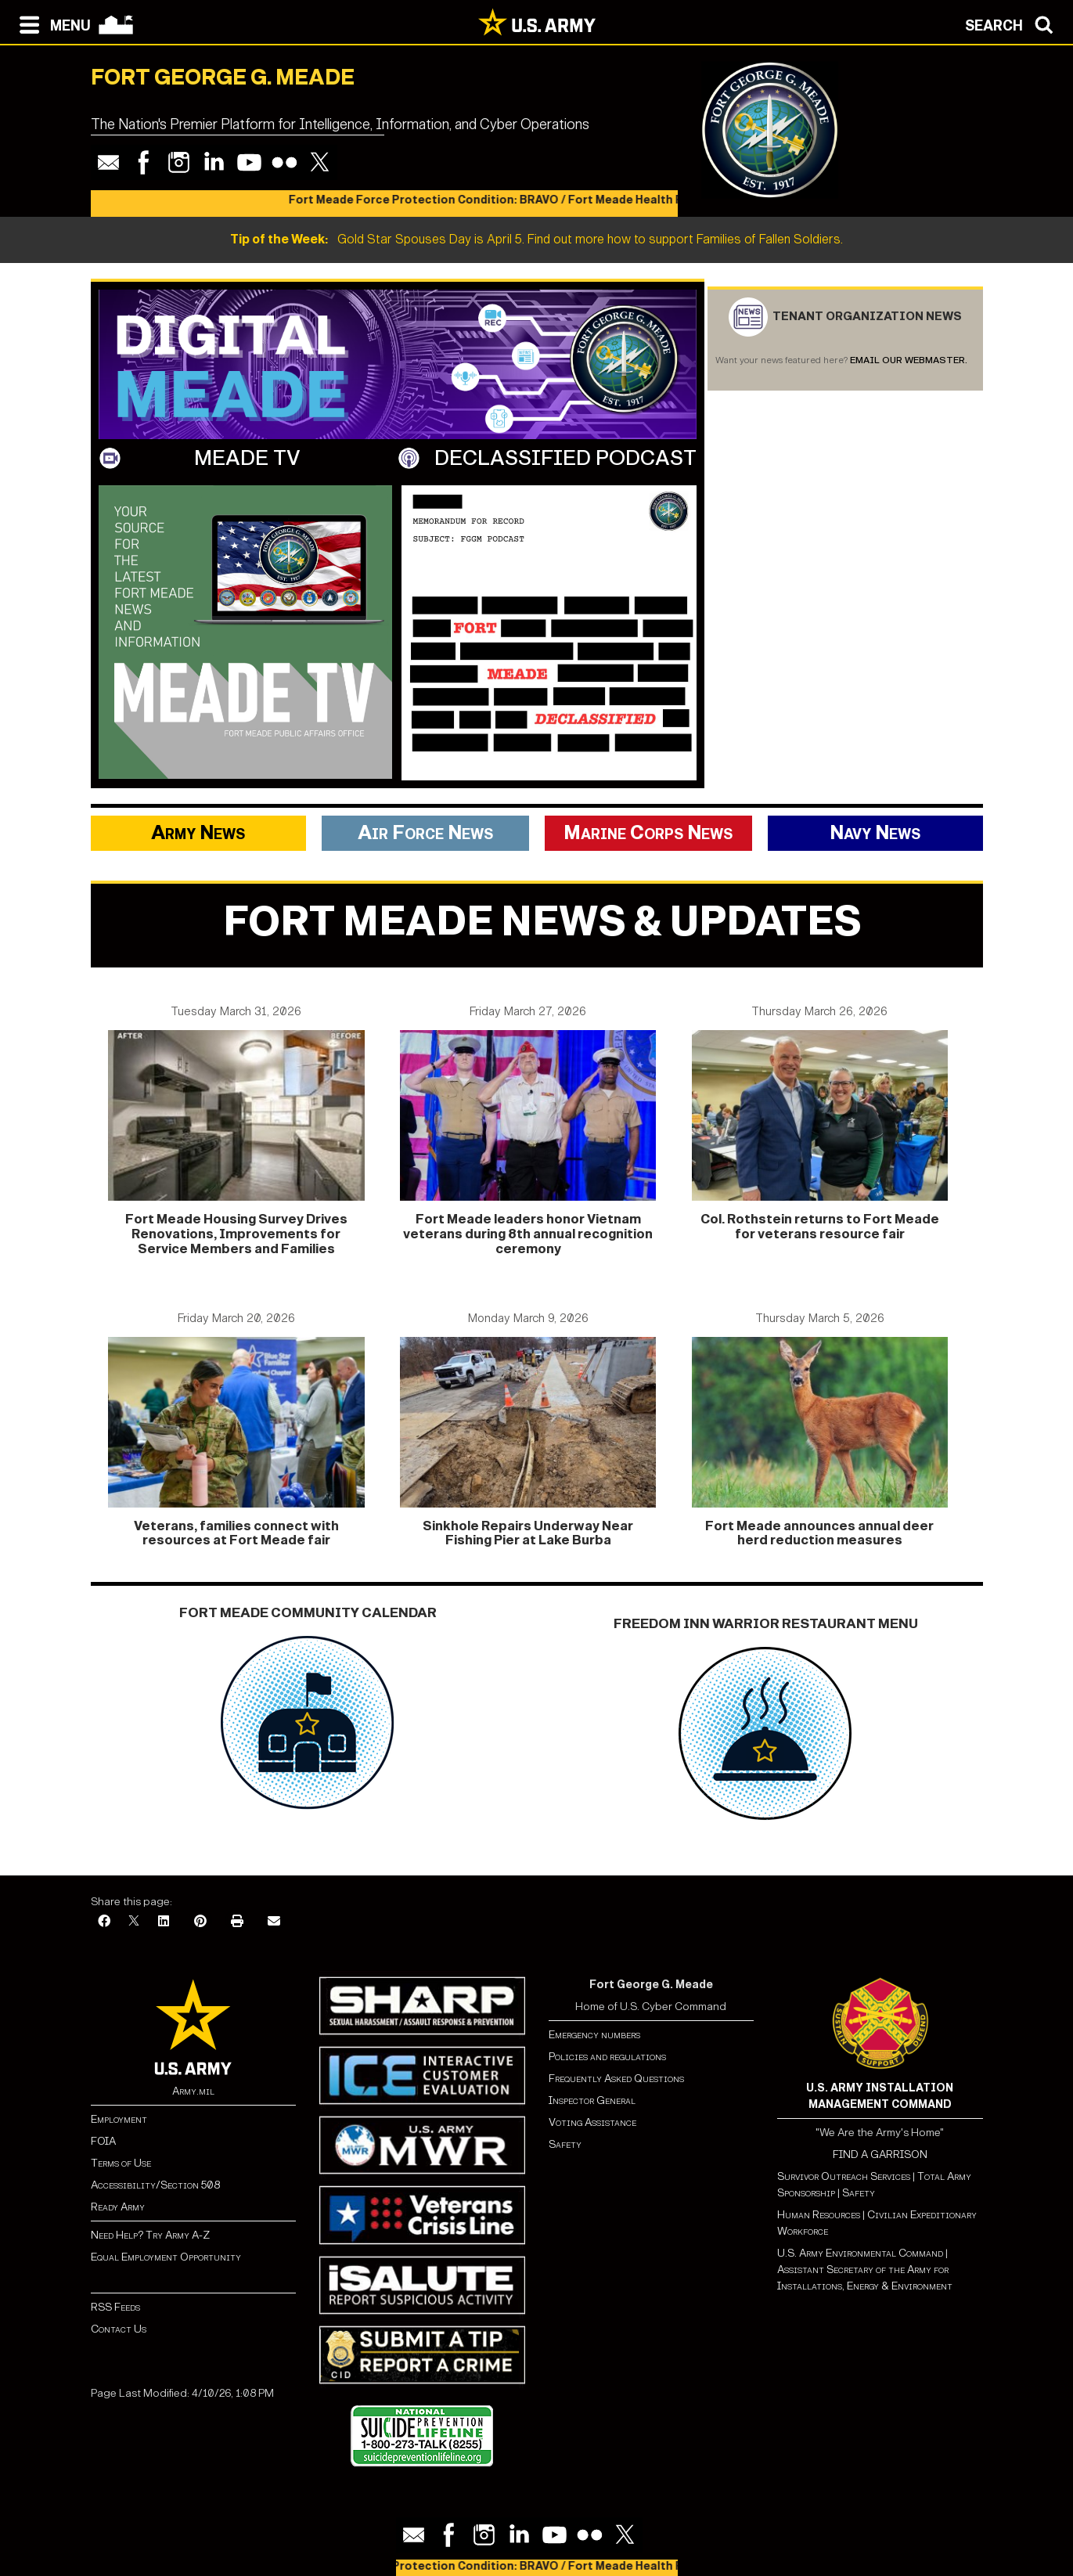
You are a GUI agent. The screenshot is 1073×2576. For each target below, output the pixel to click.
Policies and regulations (607, 2056)
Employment (119, 2119)
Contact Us (118, 2329)
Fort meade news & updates (542, 921)
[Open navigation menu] (51, 23)
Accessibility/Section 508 (155, 2185)
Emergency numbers (594, 2034)
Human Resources (818, 2214)
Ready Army (118, 2207)
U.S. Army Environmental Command (860, 2253)
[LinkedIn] (163, 1922)
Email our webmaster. (908, 360)
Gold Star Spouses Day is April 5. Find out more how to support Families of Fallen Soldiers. (536, 239)
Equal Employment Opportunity (166, 2257)
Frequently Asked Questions (616, 2078)
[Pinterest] (200, 1922)
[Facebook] (104, 1922)
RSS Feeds (115, 2307)
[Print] (237, 1922)
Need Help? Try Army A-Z (150, 2235)
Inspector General (592, 2100)
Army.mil (193, 2091)
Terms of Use (121, 2163)
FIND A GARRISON (880, 2154)
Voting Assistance (592, 2122)
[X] (134, 1922)
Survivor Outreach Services (843, 2176)
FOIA (103, 2141)
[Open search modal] (1013, 23)
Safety (565, 2144)
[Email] (274, 1922)
